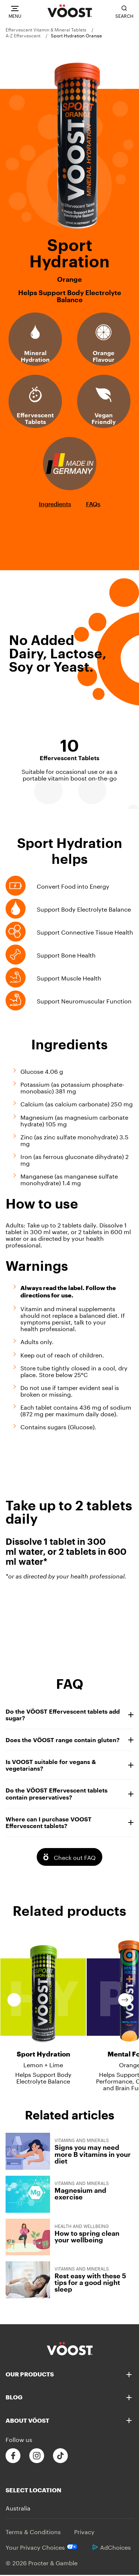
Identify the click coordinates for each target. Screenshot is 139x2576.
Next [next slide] (125, 2000)
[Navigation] (15, 12)
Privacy (84, 2531)
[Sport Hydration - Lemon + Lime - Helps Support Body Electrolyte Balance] (43, 2007)
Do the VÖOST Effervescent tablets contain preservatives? (69, 1793)
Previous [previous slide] (14, 2000)
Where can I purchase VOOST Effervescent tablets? (69, 1822)
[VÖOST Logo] (69, 11)
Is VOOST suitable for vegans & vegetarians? (69, 1765)
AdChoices (112, 2546)
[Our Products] (69, 2374)
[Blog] (69, 2397)
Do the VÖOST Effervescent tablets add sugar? (69, 1714)
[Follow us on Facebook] (13, 2455)
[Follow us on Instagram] (36, 2455)
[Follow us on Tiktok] (60, 2455)
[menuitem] (49, 29)
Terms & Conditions (33, 2531)
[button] (129, 2375)
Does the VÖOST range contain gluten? (69, 1739)
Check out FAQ (75, 1856)
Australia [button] (18, 2507)
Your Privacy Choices (42, 2546)
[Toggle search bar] (124, 12)
